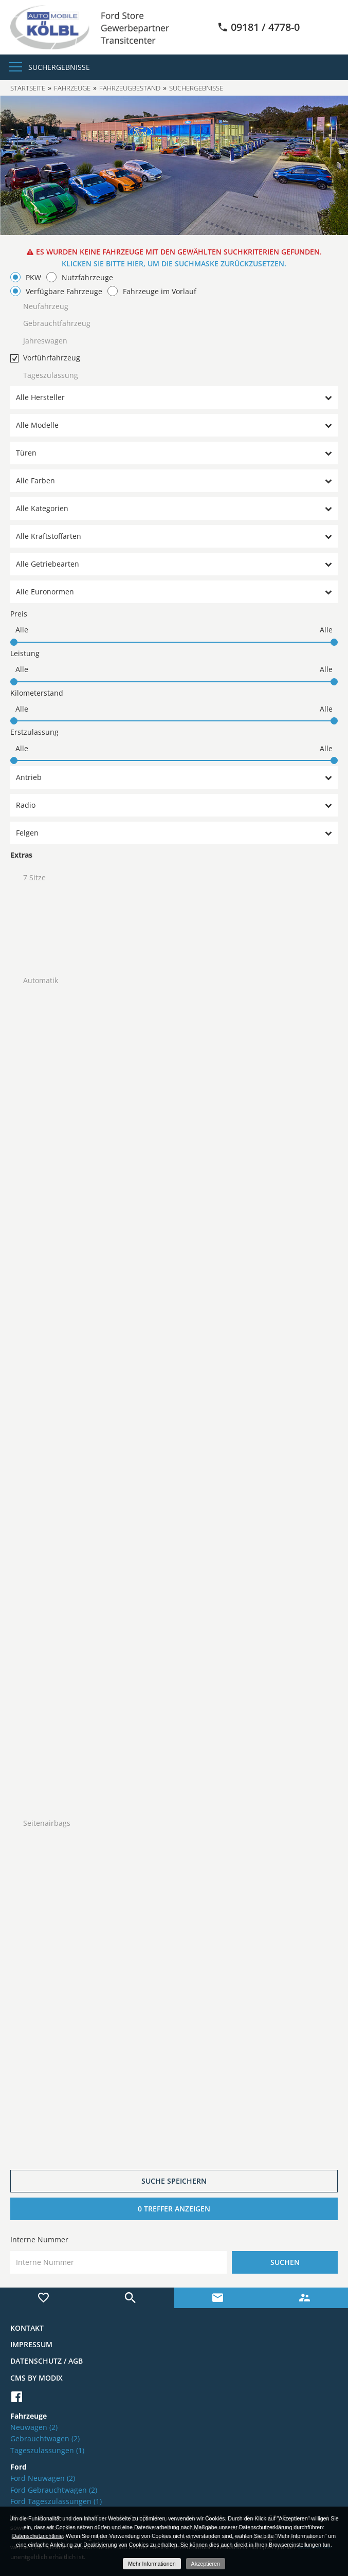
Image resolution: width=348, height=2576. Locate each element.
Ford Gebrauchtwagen (53, 2490)
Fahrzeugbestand (129, 88)
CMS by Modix (36, 2378)
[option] (174, 165)
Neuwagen (34, 2427)
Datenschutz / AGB (46, 2361)
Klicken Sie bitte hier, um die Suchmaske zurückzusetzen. (174, 263)
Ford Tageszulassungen (56, 2501)
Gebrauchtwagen (45, 2438)
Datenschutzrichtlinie (37, 2536)
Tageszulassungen (47, 2450)
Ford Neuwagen (42, 2478)
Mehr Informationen (151, 2564)
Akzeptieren (205, 2564)
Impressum (31, 2344)
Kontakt (27, 2328)
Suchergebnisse (59, 67)
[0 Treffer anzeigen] (174, 2209)
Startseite (27, 88)
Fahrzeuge (72, 88)
